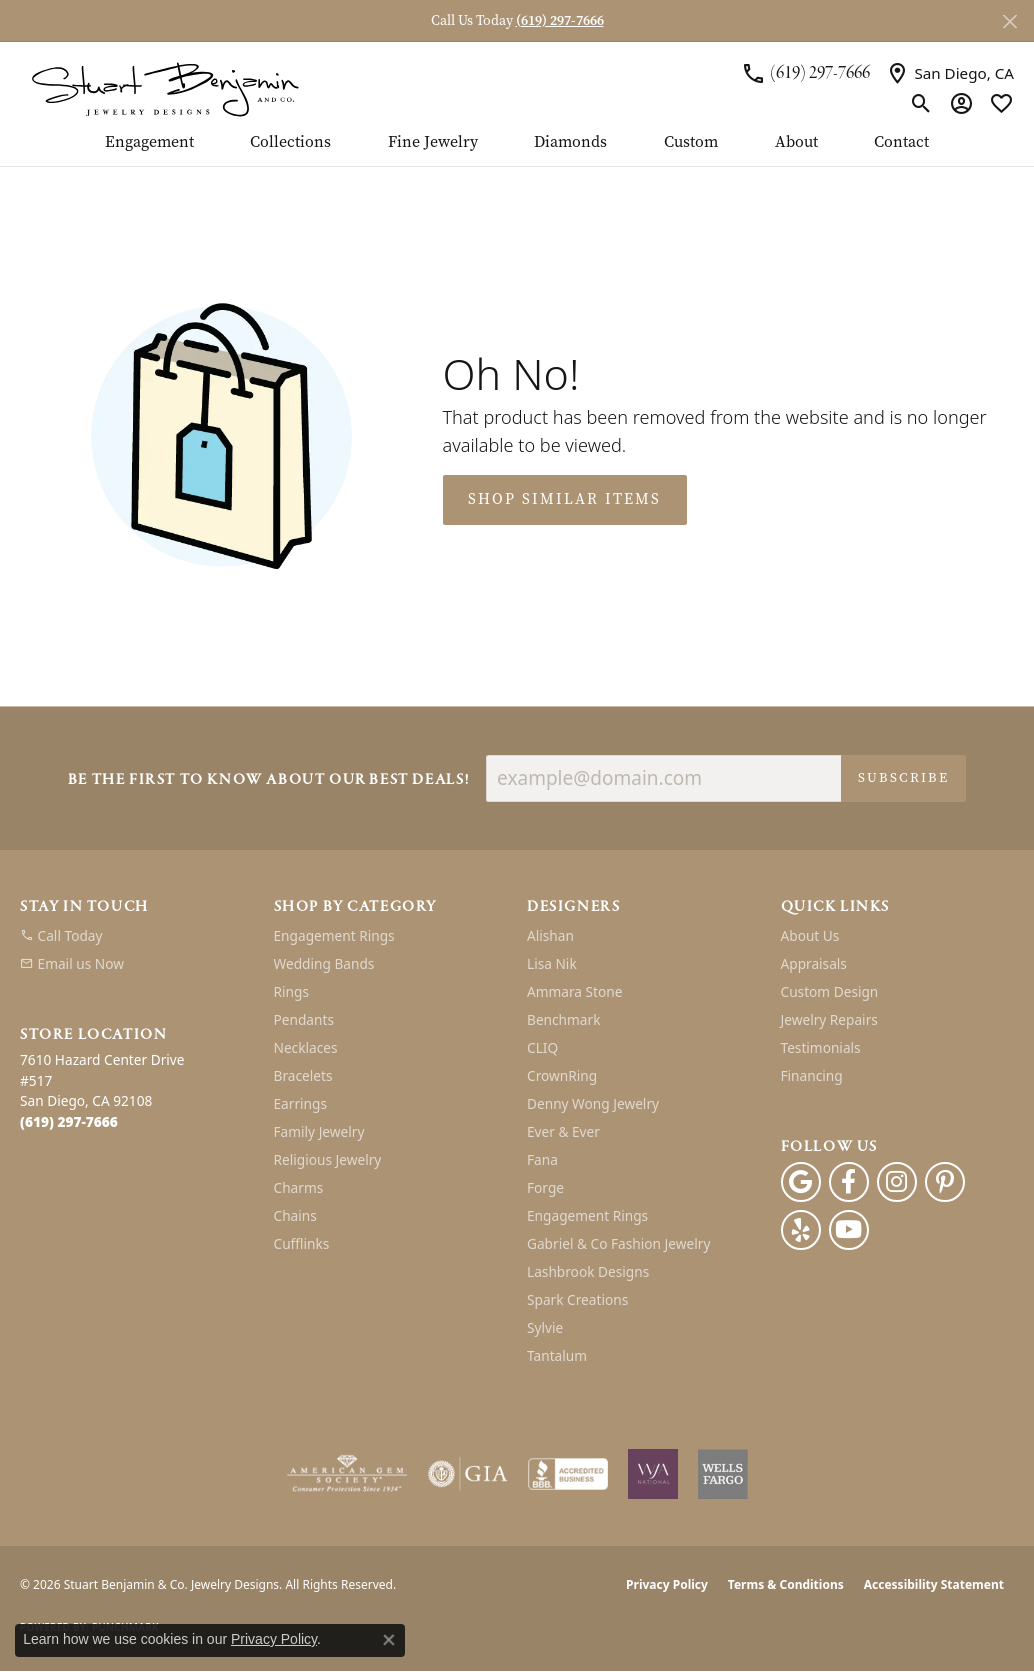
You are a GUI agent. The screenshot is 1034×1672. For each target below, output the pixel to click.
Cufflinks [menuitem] (302, 1243)
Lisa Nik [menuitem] (552, 963)
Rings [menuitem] (291, 991)
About (796, 143)
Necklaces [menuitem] (306, 1047)
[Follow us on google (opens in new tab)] (801, 1182)
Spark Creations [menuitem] (577, 1299)
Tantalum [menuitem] (557, 1355)
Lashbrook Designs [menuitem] (588, 1271)
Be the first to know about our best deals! (269, 780)
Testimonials (821, 1047)
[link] (805, 73)
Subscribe (903, 777)
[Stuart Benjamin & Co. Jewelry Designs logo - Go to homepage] (165, 88)
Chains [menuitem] (295, 1215)
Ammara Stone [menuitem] (574, 991)
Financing (812, 1075)
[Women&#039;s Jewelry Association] (653, 1474)
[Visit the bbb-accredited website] (568, 1474)
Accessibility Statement (934, 1584)
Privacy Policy (667, 1584)
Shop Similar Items (564, 499)
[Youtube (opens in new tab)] (849, 1230)
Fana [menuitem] (542, 1159)
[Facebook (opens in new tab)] (849, 1182)
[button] (921, 103)
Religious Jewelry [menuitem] (328, 1159)
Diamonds (570, 143)
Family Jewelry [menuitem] (319, 1131)
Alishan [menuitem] (550, 935)
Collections (290, 143)
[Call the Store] (69, 1121)
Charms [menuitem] (299, 1187)
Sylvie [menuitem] (545, 1327)
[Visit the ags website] (347, 1474)
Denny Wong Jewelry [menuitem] (593, 1103)
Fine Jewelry (433, 143)
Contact (901, 143)
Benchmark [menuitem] (563, 1019)
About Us (810, 935)
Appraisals (814, 963)
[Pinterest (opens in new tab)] (945, 1182)
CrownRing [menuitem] (562, 1075)
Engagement (149, 143)
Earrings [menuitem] (301, 1103)
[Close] (1009, 21)
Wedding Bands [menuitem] (324, 963)
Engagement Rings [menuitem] (334, 935)
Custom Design (830, 991)
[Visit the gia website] (468, 1474)
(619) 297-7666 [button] (560, 20)
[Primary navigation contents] (517, 150)
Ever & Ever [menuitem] (563, 1131)
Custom (691, 143)
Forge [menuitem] (545, 1187)
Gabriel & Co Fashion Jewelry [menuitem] (618, 1243)
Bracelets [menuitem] (303, 1075)
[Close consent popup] (389, 1640)
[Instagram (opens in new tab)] (897, 1182)
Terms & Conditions (786, 1584)
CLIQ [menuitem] (542, 1047)
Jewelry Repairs (829, 1019)
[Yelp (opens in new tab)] (801, 1230)
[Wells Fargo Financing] (723, 1474)
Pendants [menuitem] (304, 1019)
